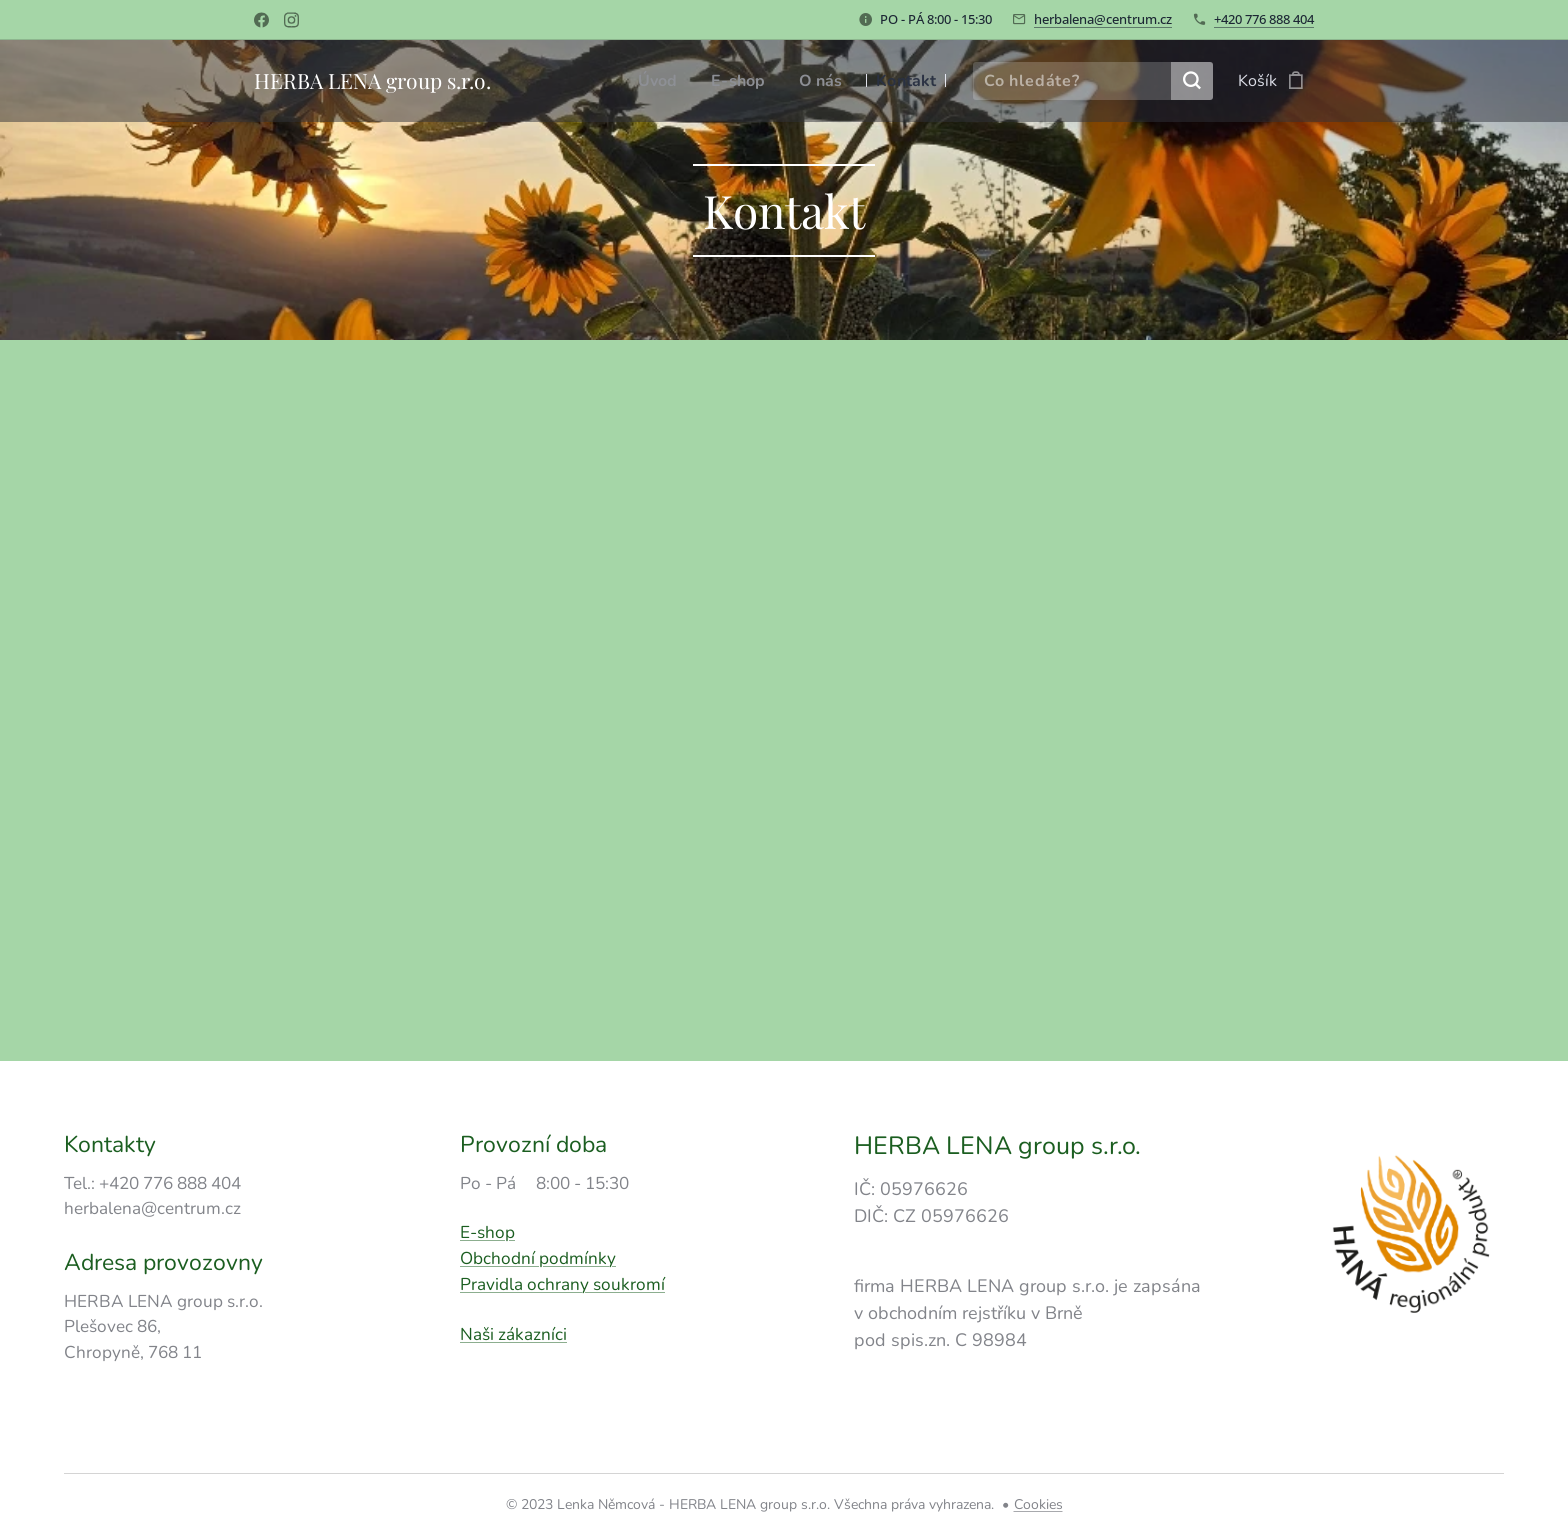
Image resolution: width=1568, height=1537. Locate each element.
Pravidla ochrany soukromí (562, 1284)
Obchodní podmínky (538, 1258)
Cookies (1038, 1504)
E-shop (487, 1232)
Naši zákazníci (513, 1333)
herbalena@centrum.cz (1103, 19)
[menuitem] (659, 81)
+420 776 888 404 (1264, 19)
